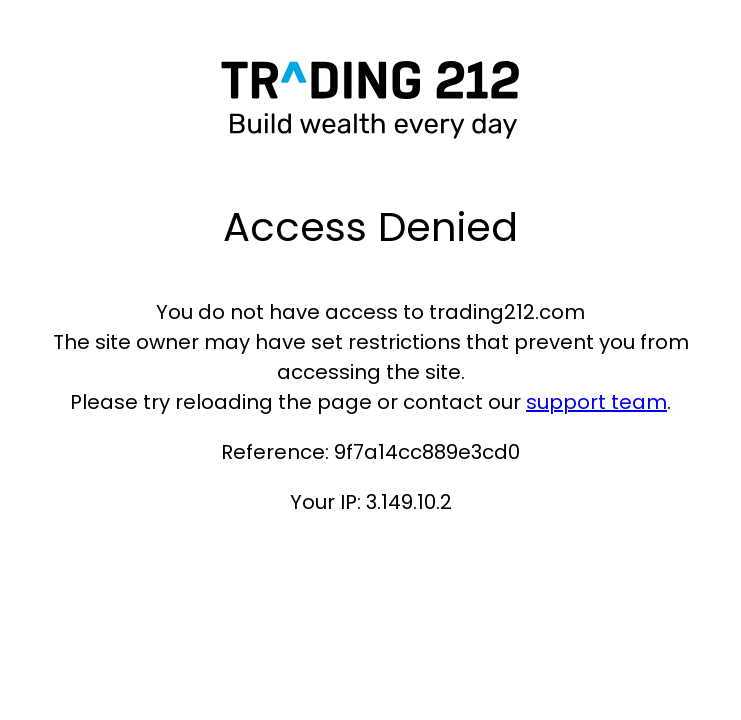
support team (596, 402)
